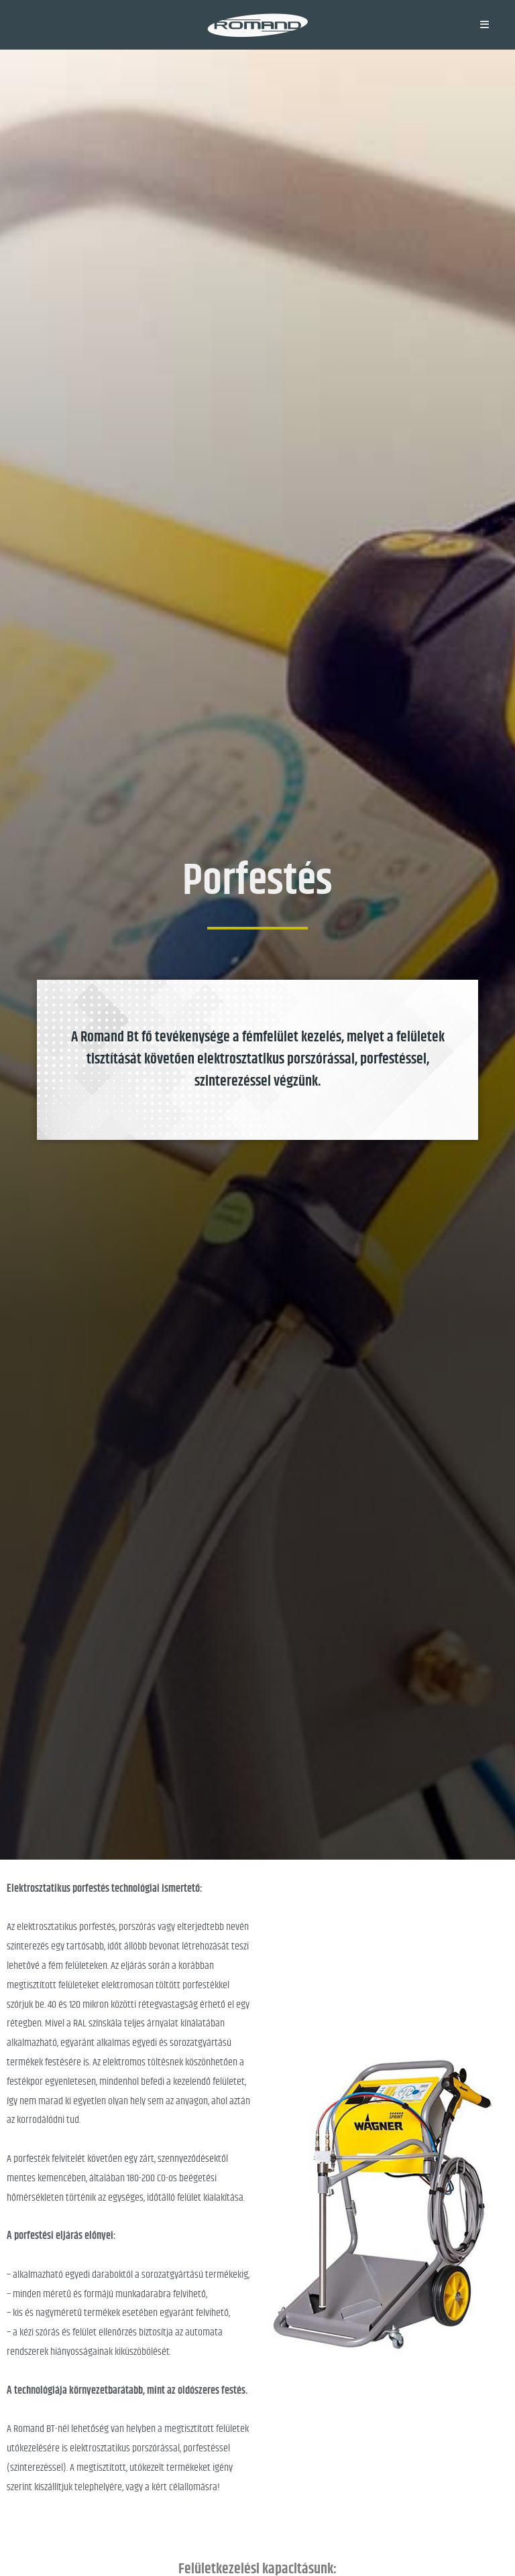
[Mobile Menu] (485, 24)
